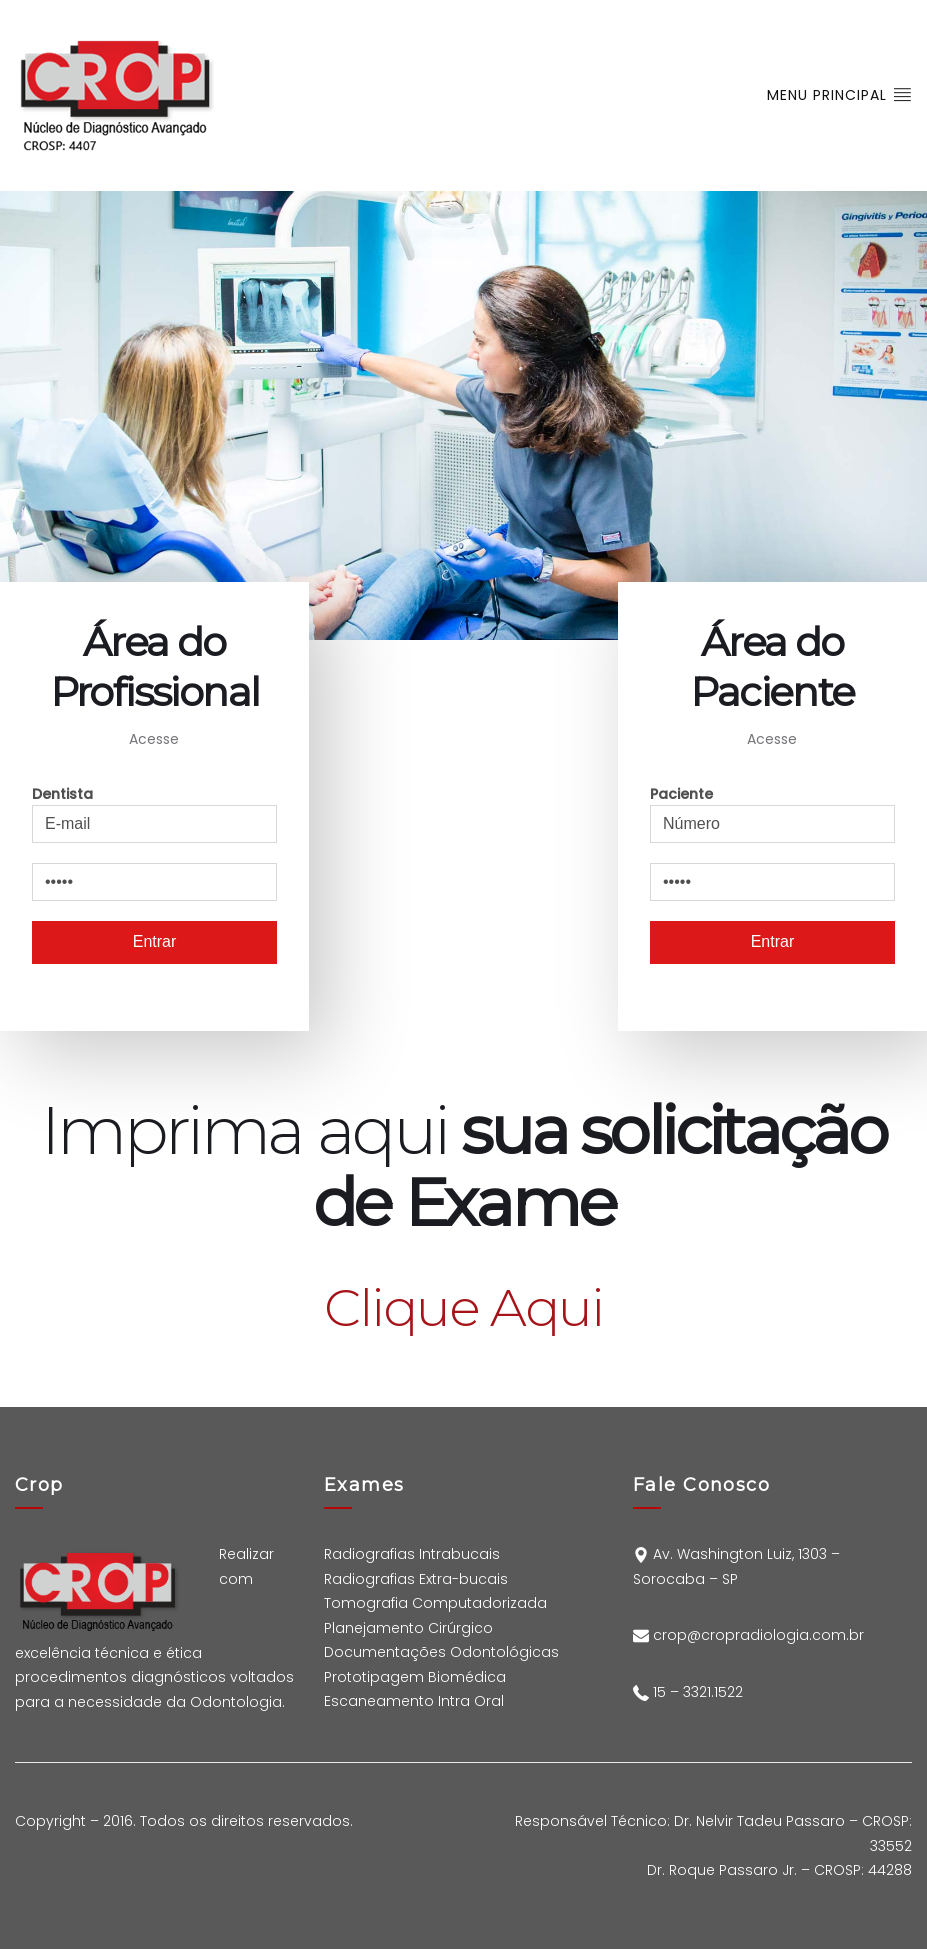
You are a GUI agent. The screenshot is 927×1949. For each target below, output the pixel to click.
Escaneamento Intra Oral (416, 1701)
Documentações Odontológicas (441, 1652)
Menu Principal (839, 95)
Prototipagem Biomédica (415, 1677)
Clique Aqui (463, 1307)
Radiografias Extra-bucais (416, 1579)
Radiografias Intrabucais (412, 1554)
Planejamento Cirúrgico (408, 1628)
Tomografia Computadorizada (435, 1603)
